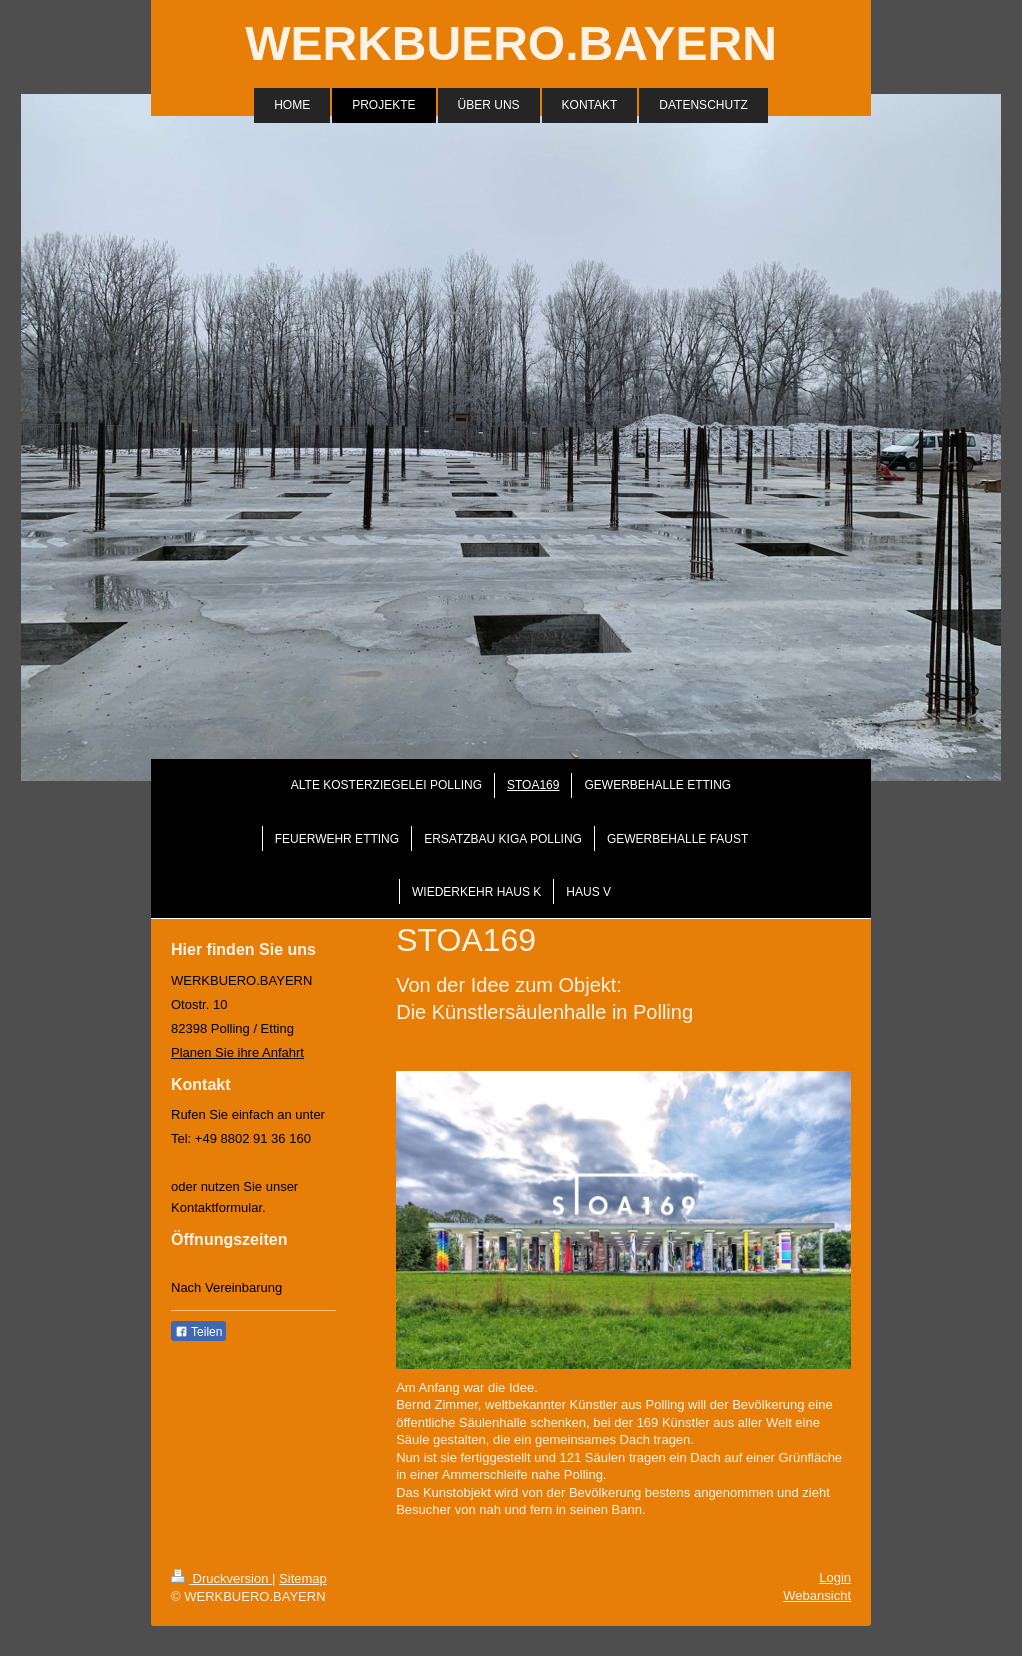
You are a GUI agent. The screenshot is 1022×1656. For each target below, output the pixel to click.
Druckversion (221, 1578)
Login (835, 1577)
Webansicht (817, 1595)
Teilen (198, 1332)
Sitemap (303, 1578)
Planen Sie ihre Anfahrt (237, 1052)
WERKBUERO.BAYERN (511, 43)
